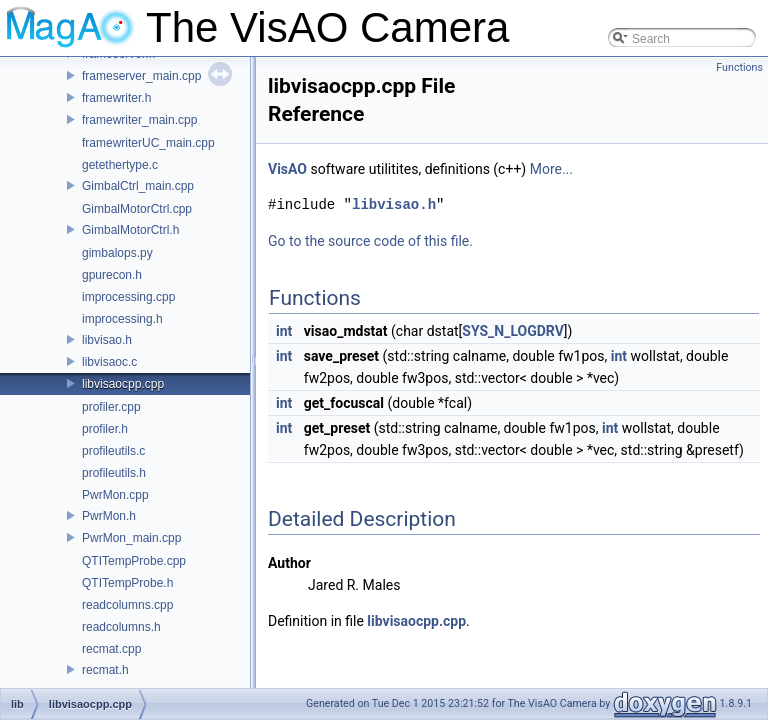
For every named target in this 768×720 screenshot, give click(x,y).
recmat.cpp (111, 649)
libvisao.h (107, 340)
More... (551, 169)
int (284, 331)
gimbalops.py (117, 253)
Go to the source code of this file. (370, 241)
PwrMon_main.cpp (131, 538)
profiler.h (105, 429)
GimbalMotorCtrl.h (130, 230)
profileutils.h (114, 473)
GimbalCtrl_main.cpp (138, 186)
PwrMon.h (109, 516)
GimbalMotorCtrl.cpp (137, 209)
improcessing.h (122, 319)
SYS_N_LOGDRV (513, 331)
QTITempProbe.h (127, 583)
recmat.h (105, 670)
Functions (739, 67)
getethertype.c (120, 165)
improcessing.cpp (128, 297)
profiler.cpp (111, 407)
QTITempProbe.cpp (134, 561)
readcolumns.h (121, 627)
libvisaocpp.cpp (123, 384)
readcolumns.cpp (127, 605)
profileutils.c (113, 451)
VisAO (287, 169)
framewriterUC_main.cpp (148, 143)
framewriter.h (116, 98)
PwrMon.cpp (115, 495)
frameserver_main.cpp (141, 76)
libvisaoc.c (109, 362)
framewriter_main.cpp (139, 120)
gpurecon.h (112, 275)
